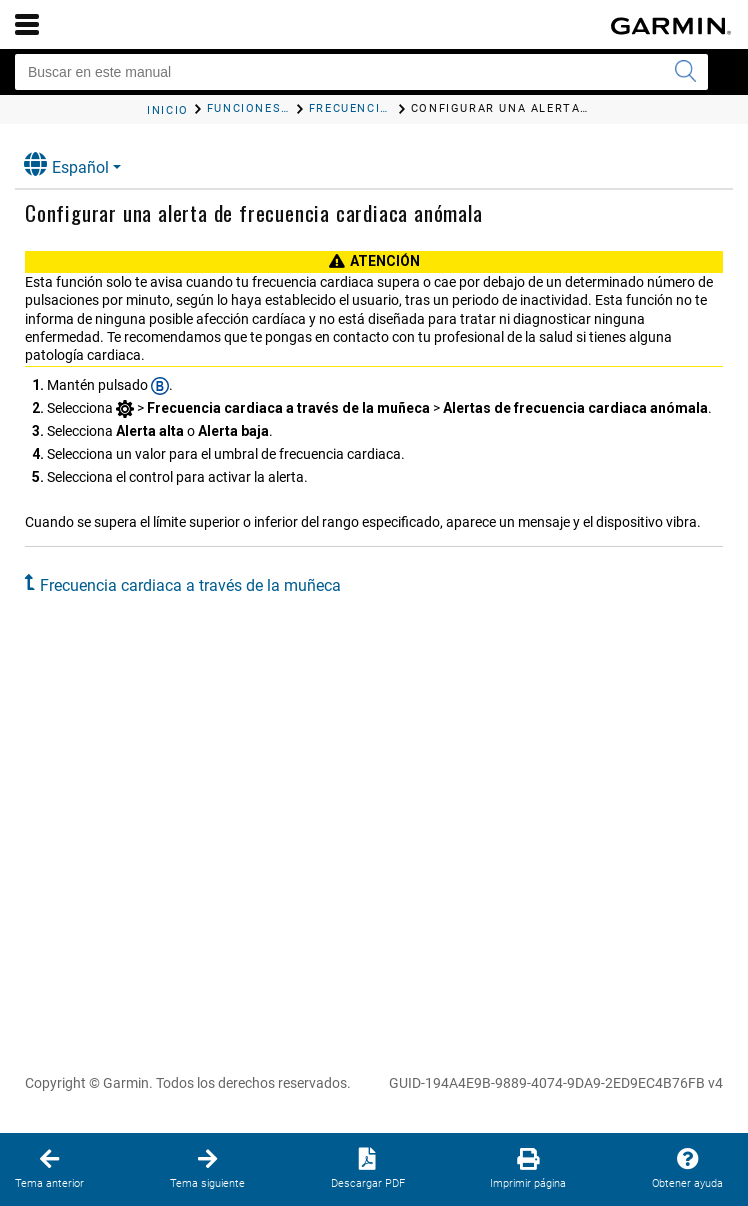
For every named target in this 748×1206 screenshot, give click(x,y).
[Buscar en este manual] (361, 72)
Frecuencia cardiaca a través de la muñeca (190, 585)
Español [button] (66, 164)
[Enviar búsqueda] (685, 72)
